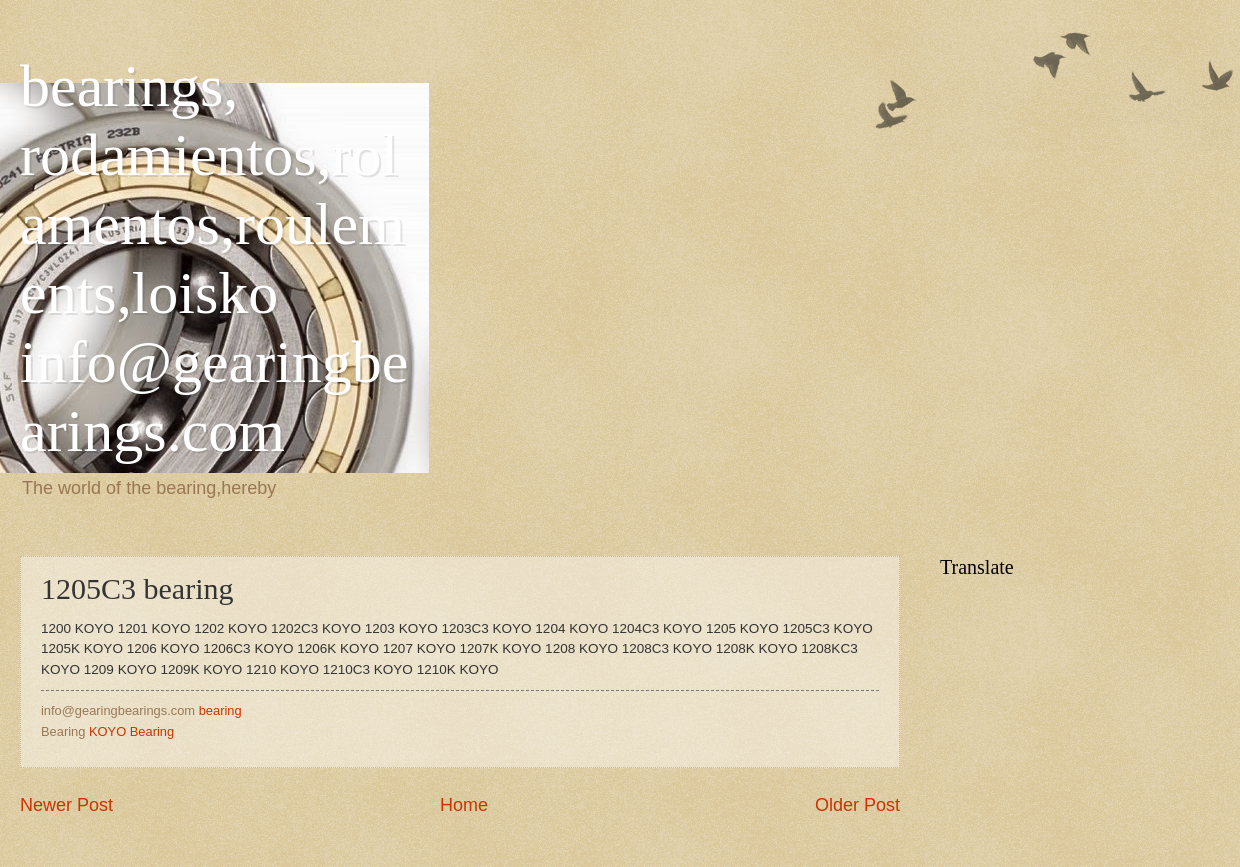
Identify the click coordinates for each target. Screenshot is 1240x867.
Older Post (857, 805)
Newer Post (66, 805)
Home (464, 805)
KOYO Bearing (131, 731)
